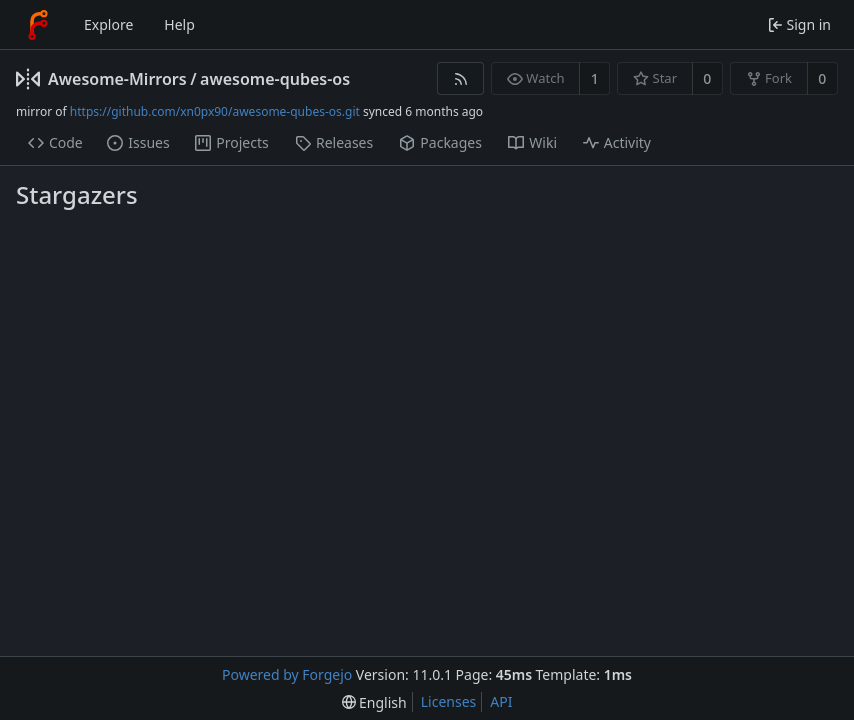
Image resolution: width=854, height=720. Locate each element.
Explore (108, 24)
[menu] (374, 702)
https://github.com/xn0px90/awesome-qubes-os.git (215, 111)
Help (179, 24)
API (501, 701)
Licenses (449, 701)
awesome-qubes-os (275, 79)
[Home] (38, 25)
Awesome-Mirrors (117, 79)
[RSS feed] (460, 78)
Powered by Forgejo (287, 674)
